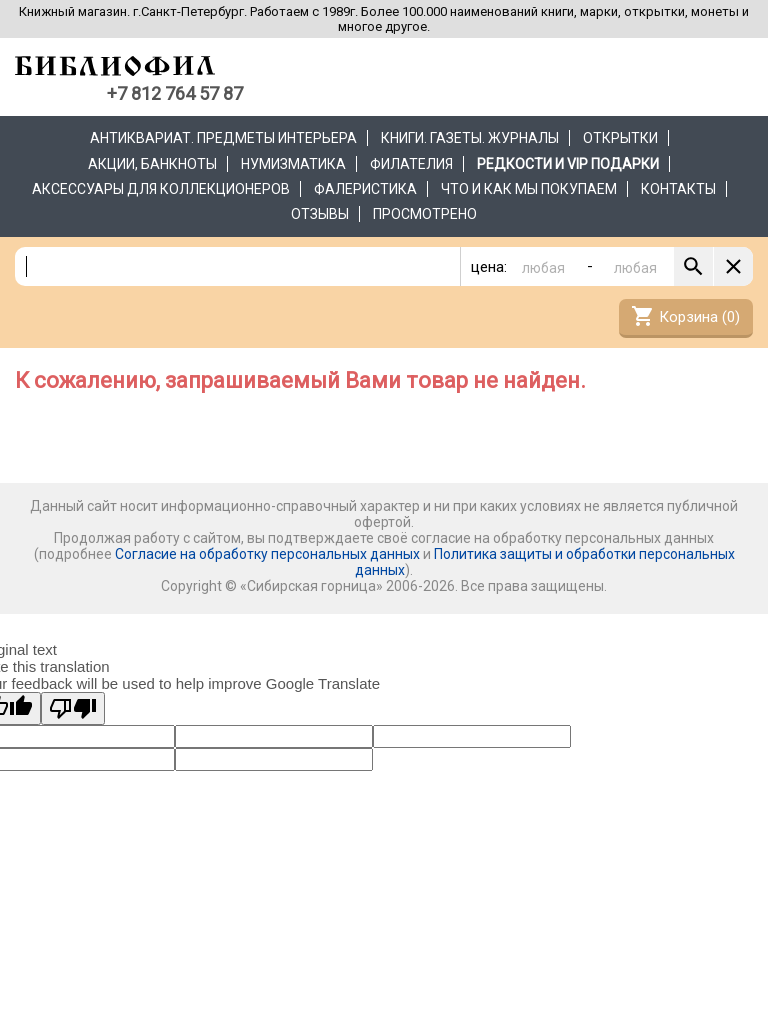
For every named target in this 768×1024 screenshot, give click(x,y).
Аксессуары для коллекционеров (161, 189)
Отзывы (320, 214)
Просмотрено (425, 214)
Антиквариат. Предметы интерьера (223, 138)
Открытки (620, 138)
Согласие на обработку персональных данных (267, 554)
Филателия (411, 164)
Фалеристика (365, 189)
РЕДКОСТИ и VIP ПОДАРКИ (568, 164)
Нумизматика (293, 164)
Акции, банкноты (152, 164)
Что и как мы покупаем (529, 189)
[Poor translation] (73, 708)
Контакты (678, 189)
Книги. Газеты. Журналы (470, 138)
